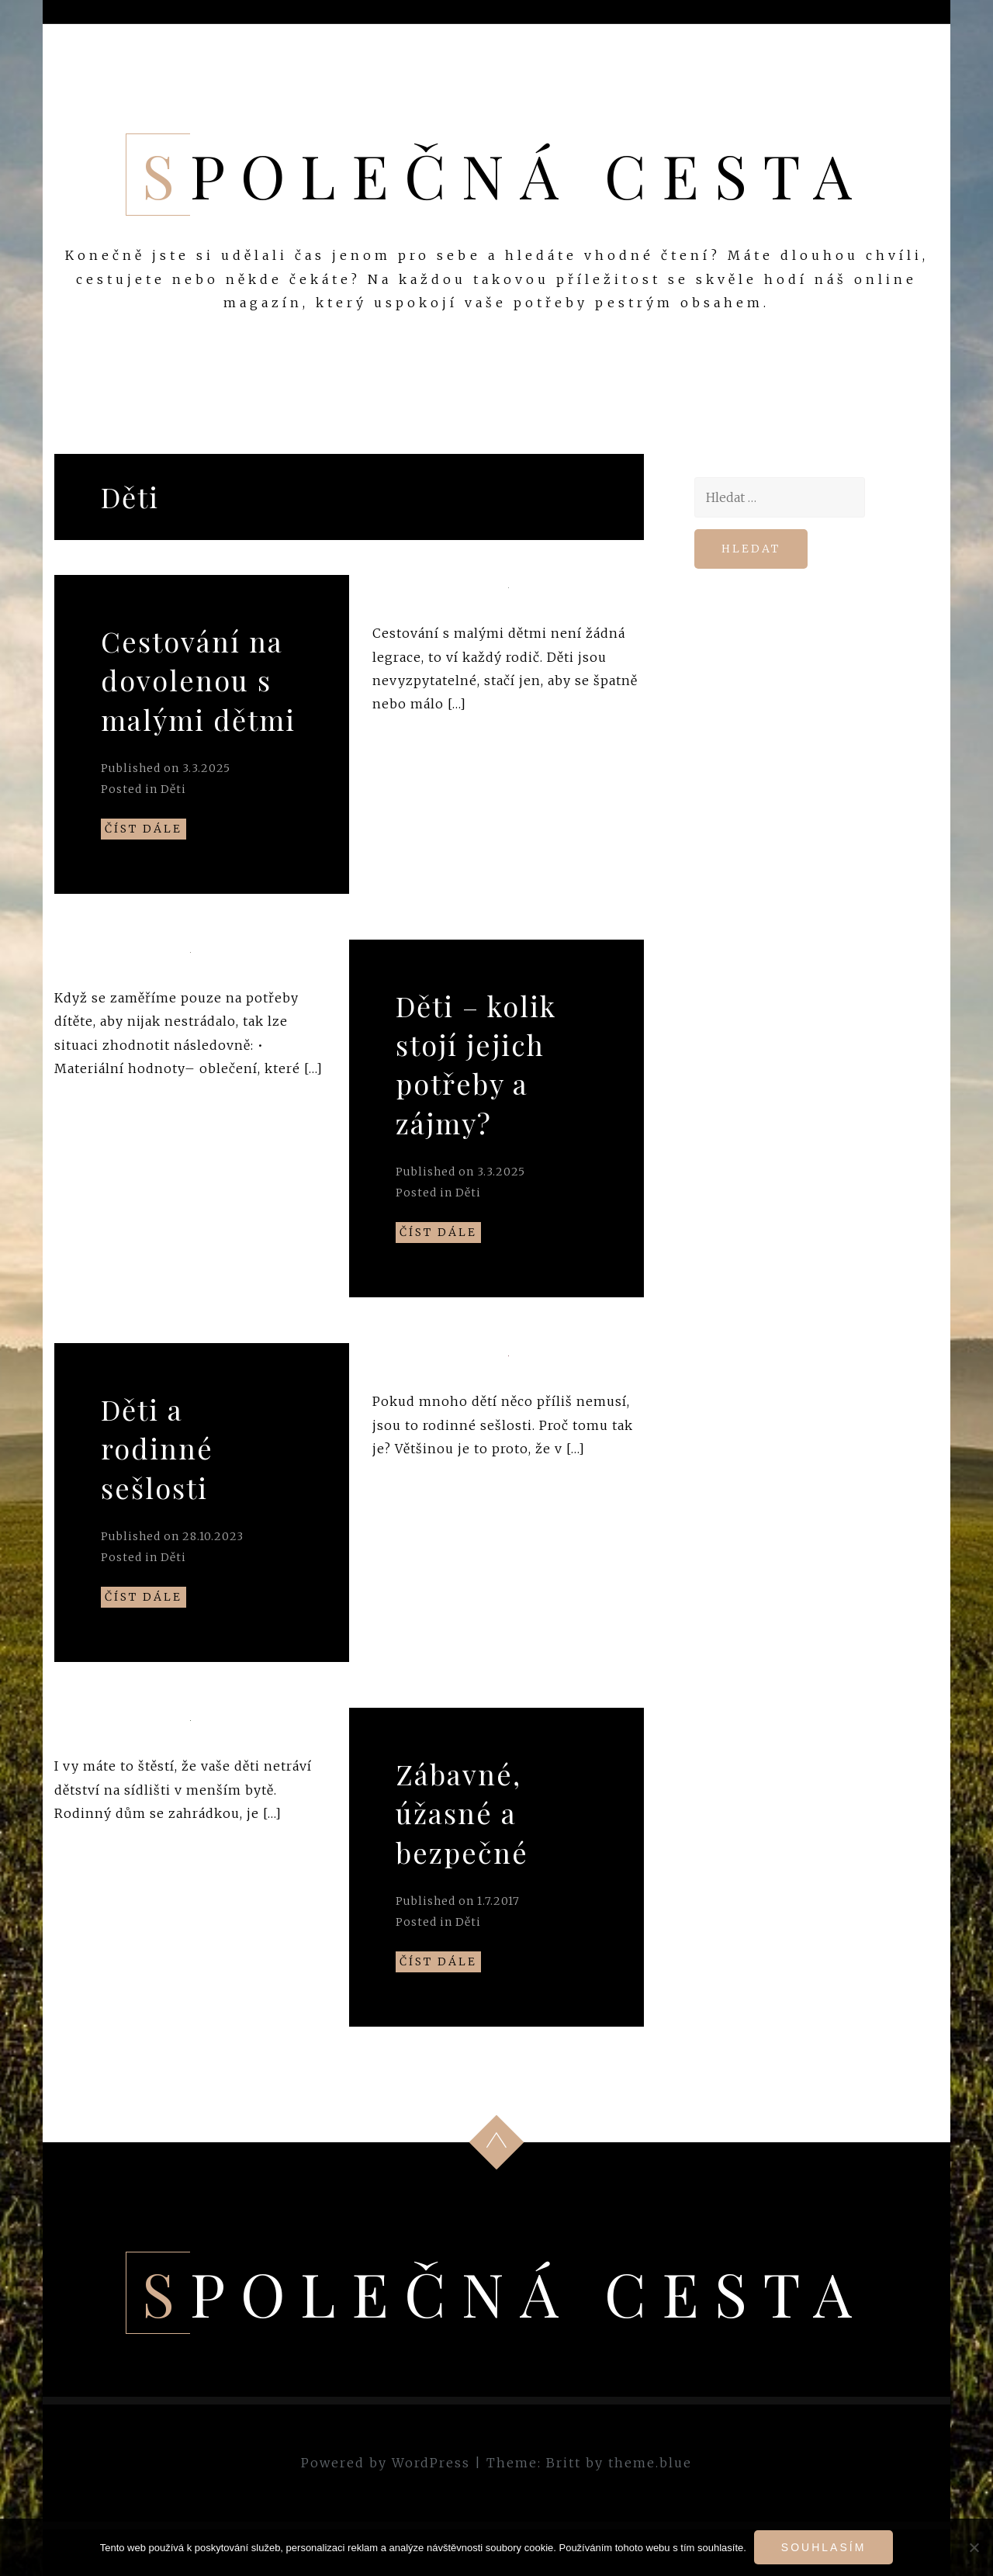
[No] (973, 2547)
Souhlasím (823, 2547)
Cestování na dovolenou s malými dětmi (198, 680)
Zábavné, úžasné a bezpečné (462, 1813)
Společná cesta (504, 174)
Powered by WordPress (385, 2462)
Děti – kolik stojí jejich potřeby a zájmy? (476, 1064)
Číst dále (143, 829)
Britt (563, 2462)
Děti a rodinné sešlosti (157, 1448)
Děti (173, 789)
